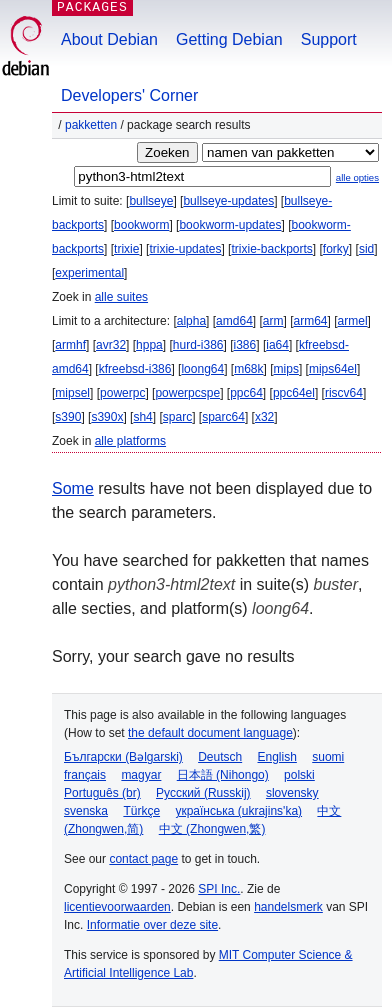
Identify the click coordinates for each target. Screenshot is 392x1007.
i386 (245, 345)
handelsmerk (288, 907)
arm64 (311, 321)
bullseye (151, 201)
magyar (141, 775)
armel (353, 321)
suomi (328, 757)
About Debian (109, 39)
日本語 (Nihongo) (223, 775)
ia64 (277, 345)
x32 (264, 417)
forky (336, 249)
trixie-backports (271, 249)
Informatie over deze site (152, 925)
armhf (70, 345)
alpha (191, 321)
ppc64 (246, 393)
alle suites (121, 297)
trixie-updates (185, 249)
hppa (149, 345)
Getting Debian (229, 39)
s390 (68, 417)
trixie (126, 249)
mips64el (333, 369)
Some (73, 488)
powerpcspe (187, 393)
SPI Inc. (219, 889)
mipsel (72, 393)
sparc (177, 417)
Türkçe (141, 811)
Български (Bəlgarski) (123, 757)
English (277, 757)
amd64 (234, 321)
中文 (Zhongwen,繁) (212, 829)
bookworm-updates (230, 225)
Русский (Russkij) (203, 793)
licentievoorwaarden (117, 907)
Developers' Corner (129, 95)
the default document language (210, 733)
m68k (248, 369)
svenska (86, 811)
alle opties (357, 177)
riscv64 (344, 393)
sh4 (142, 417)
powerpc (122, 393)
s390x (107, 417)
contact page (143, 859)
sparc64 (223, 417)
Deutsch (220, 757)
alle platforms (130, 441)
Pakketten (91, 125)
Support (329, 39)
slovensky (292, 793)
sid (366, 249)
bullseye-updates (228, 201)
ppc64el (294, 393)
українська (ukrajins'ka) (238, 811)
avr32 (111, 345)
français (85, 775)
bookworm (141, 225)
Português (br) (102, 793)
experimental (89, 273)
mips (286, 369)
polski (299, 775)
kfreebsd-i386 (135, 369)
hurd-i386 (198, 345)
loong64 (202, 369)
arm (273, 321)
